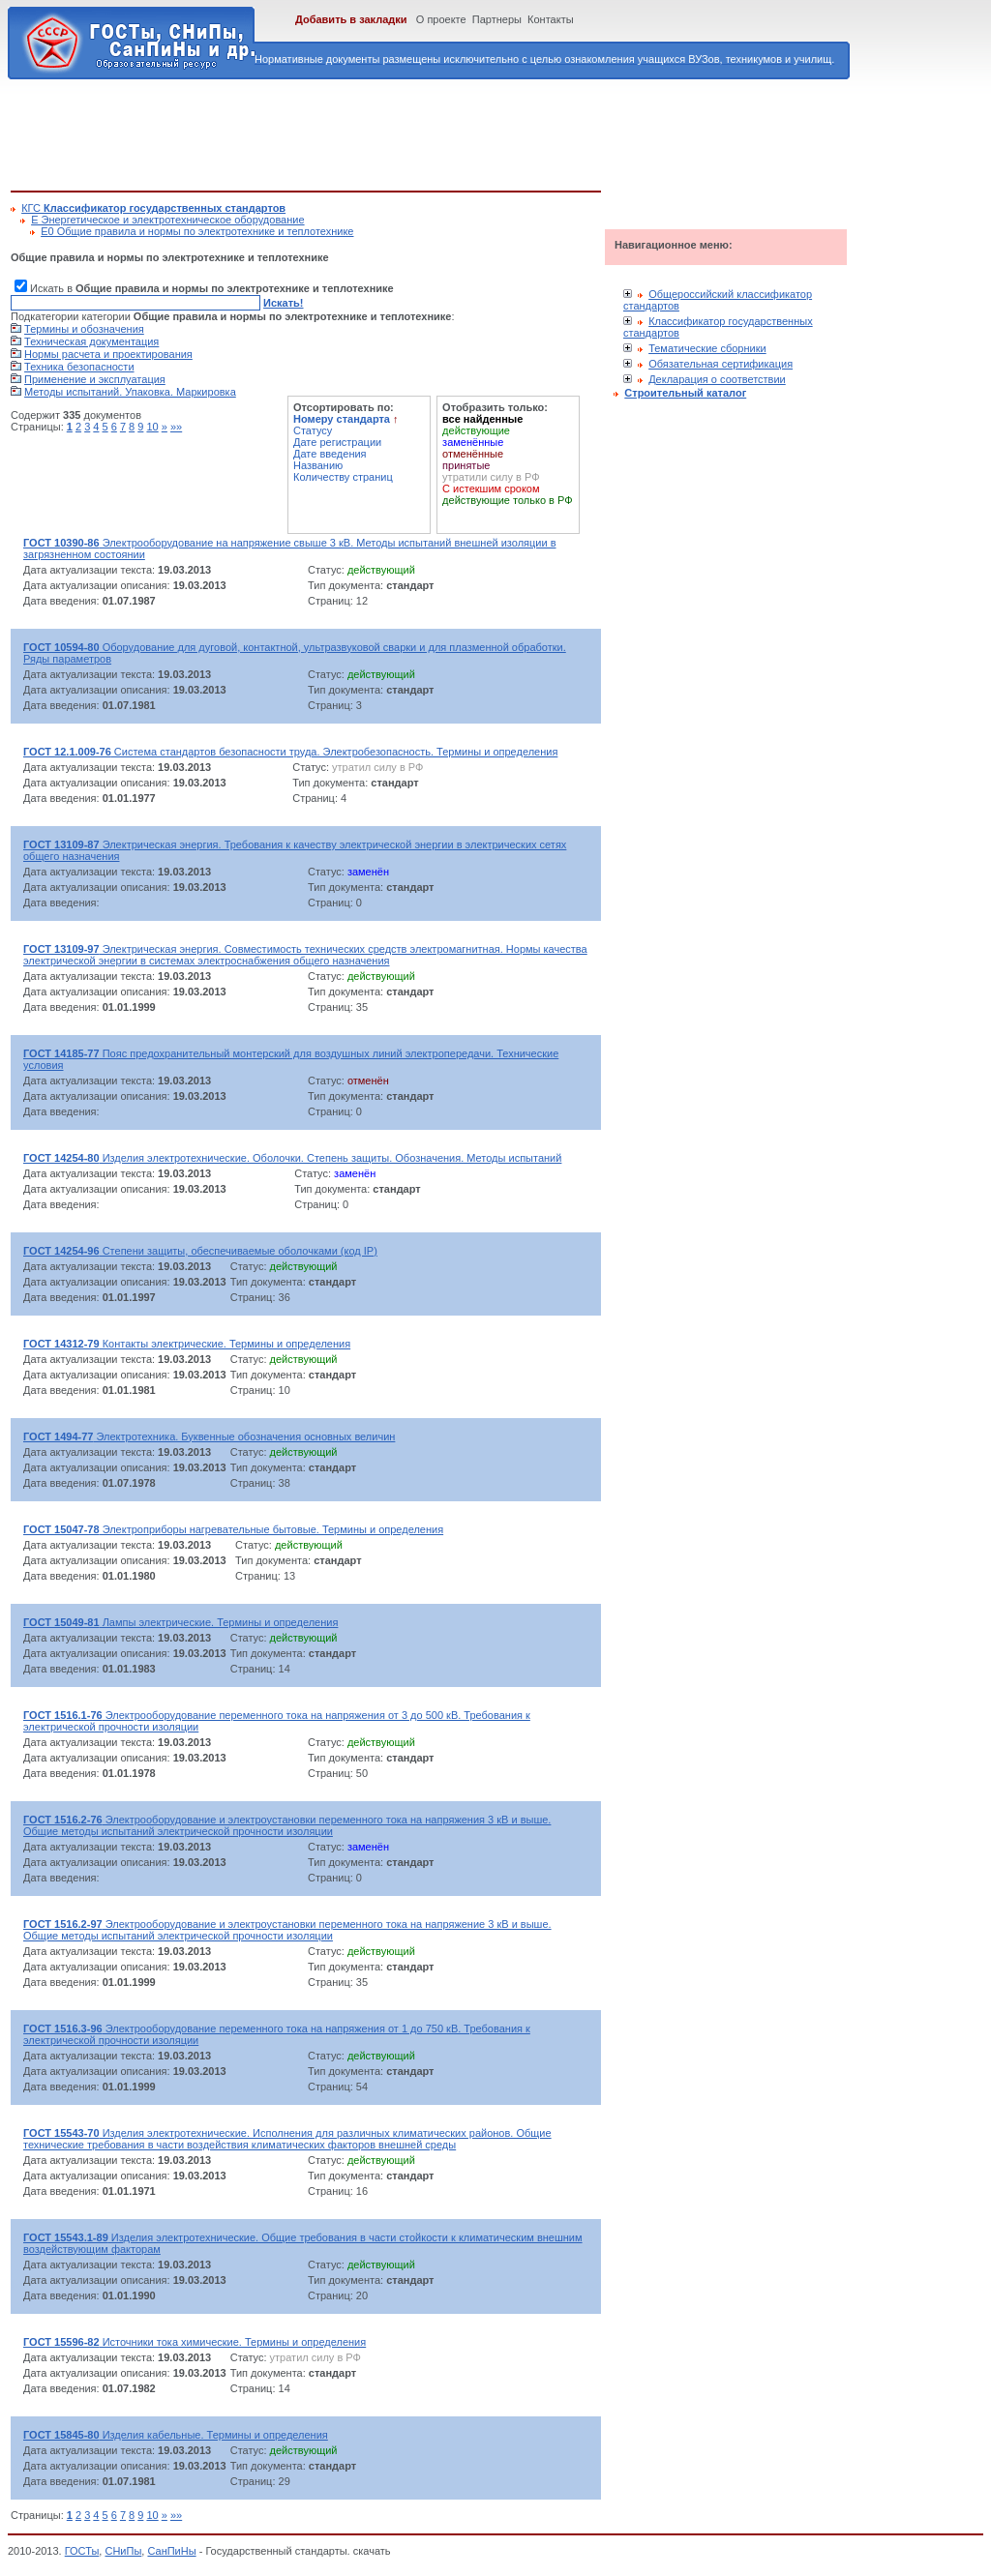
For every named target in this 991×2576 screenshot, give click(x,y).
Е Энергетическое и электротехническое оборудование (167, 219)
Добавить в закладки (351, 19)
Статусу (312, 430)
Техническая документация (91, 341)
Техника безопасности (79, 366)
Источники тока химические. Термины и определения (194, 2342)
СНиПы (123, 2551)
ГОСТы (82, 2551)
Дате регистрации (337, 442)
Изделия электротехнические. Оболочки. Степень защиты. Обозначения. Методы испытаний (292, 1158)
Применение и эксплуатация (94, 379)
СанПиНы (171, 2551)
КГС (153, 208)
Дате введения (330, 453)
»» (176, 426)
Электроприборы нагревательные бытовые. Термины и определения (233, 1529)
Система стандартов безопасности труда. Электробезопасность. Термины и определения (290, 751)
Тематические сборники (707, 348)
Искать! (283, 303)
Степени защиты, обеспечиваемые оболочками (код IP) (200, 1251)
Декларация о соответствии (717, 379)
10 (152, 426)
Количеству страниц (343, 477)
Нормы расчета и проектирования (108, 354)
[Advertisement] (363, 131)
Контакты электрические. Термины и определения (186, 1343)
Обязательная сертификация (720, 364)
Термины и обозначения (84, 329)
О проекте (441, 19)
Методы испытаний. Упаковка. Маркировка (130, 392)
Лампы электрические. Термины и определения (180, 1622)
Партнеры (497, 19)
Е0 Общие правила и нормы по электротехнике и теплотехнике (197, 231)
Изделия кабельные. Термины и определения (175, 2435)
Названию (318, 465)
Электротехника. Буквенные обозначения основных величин (209, 1436)
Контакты (550, 19)
